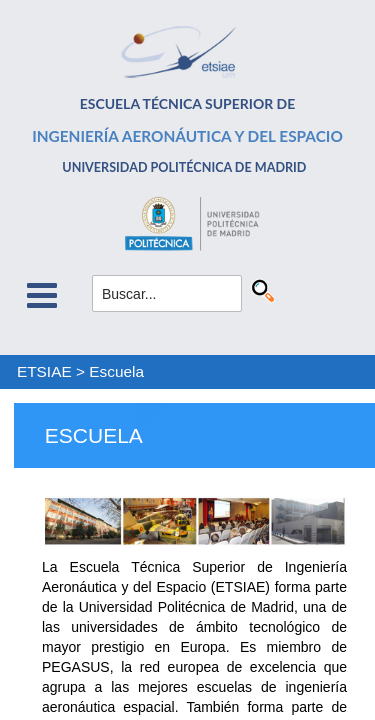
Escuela (116, 371)
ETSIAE (44, 371)
